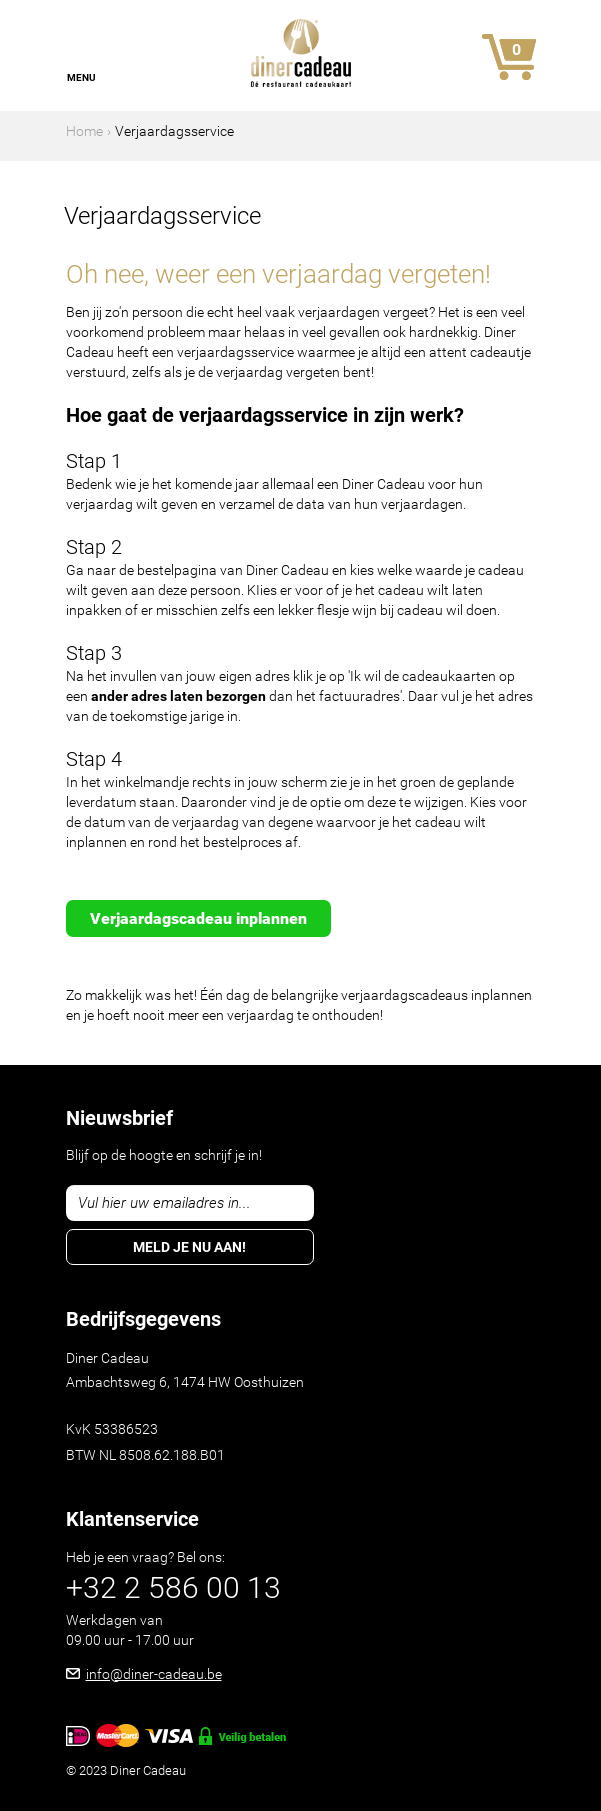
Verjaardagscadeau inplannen (198, 918)
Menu (81, 77)
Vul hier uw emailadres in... (164, 1203)
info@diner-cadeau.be (154, 1674)
